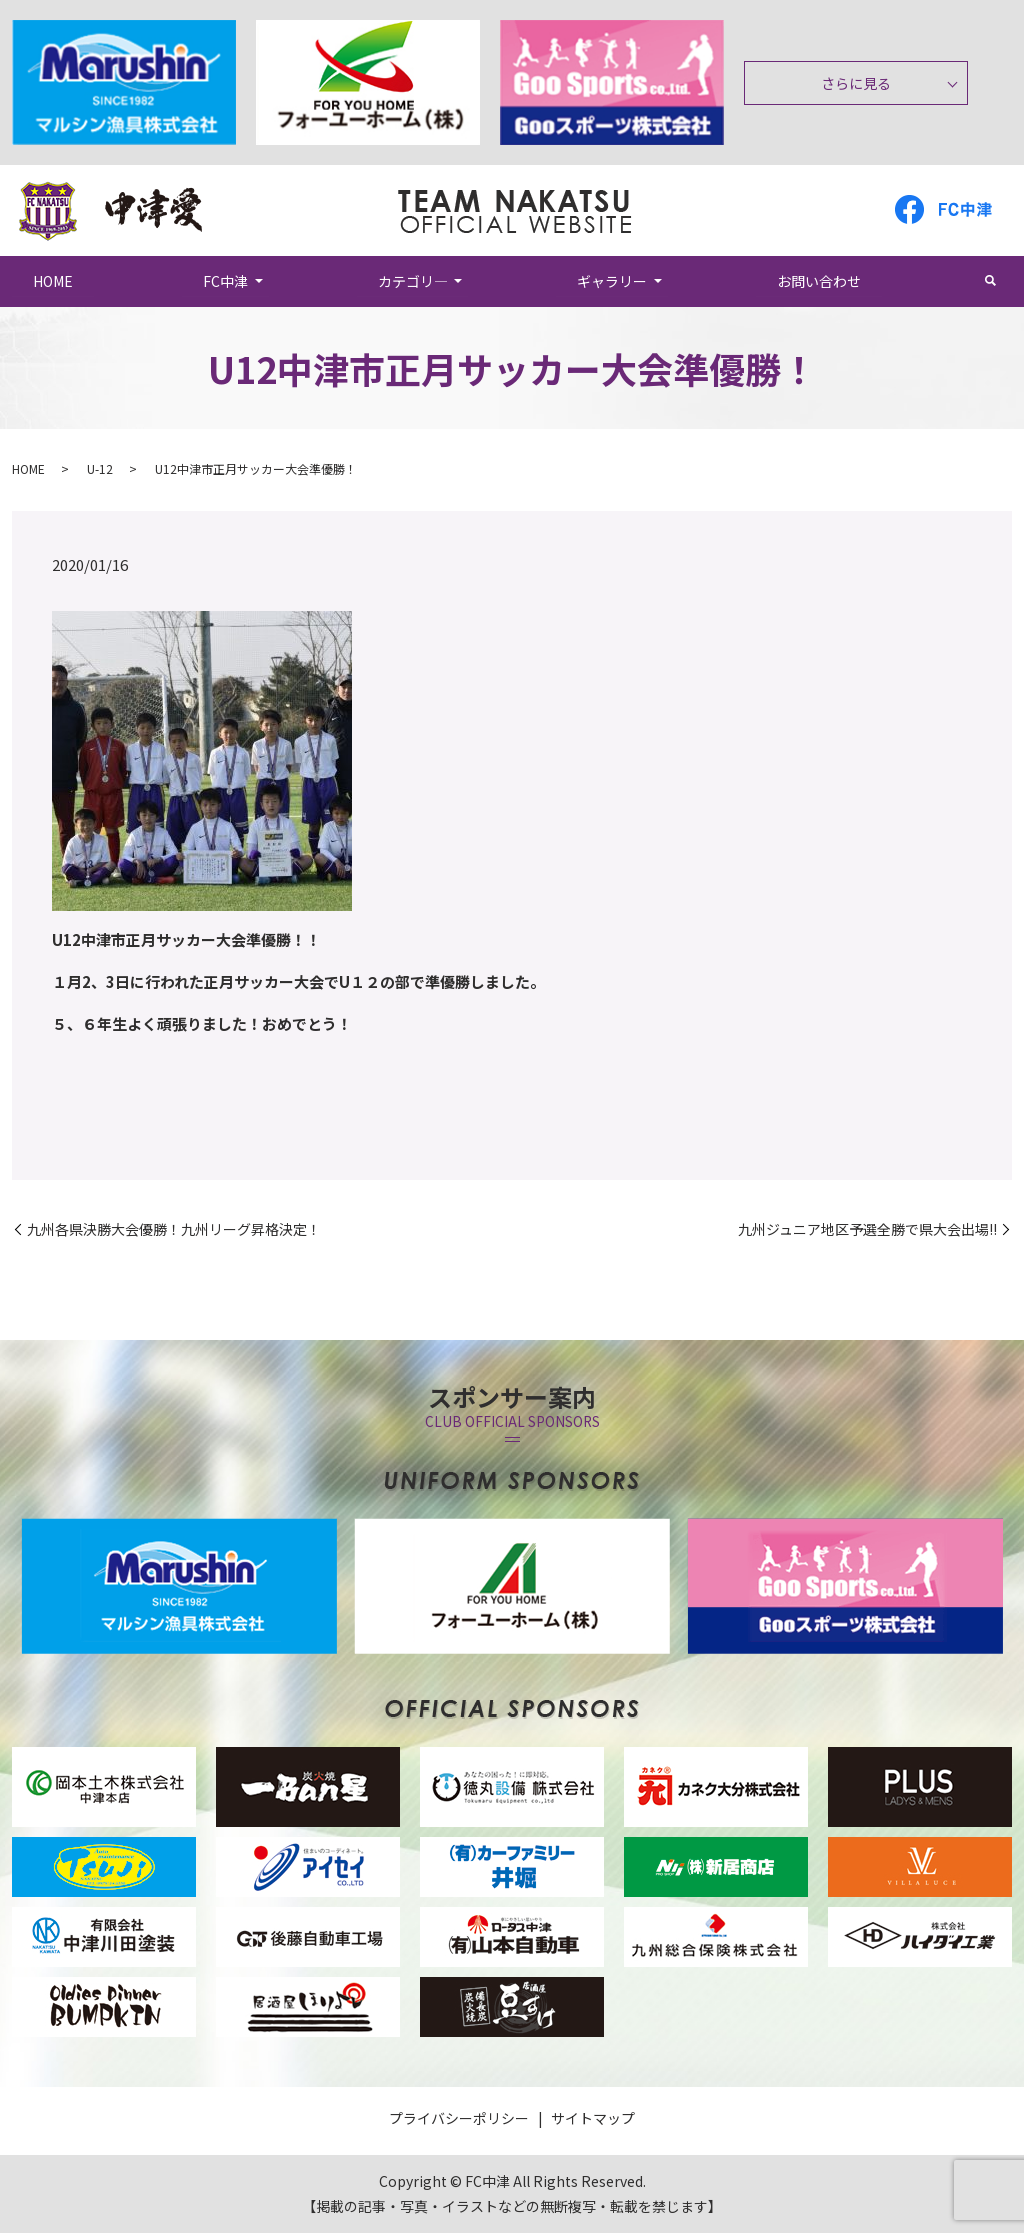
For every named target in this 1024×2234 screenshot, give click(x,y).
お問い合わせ (819, 281)
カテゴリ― (413, 281)
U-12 (100, 469)
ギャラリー (612, 281)
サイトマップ (593, 2119)
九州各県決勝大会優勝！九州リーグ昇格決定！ (174, 1230)
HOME (53, 281)
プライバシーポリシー (459, 2119)
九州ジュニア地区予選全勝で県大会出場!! (867, 1230)
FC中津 (225, 281)
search (1001, 281)
